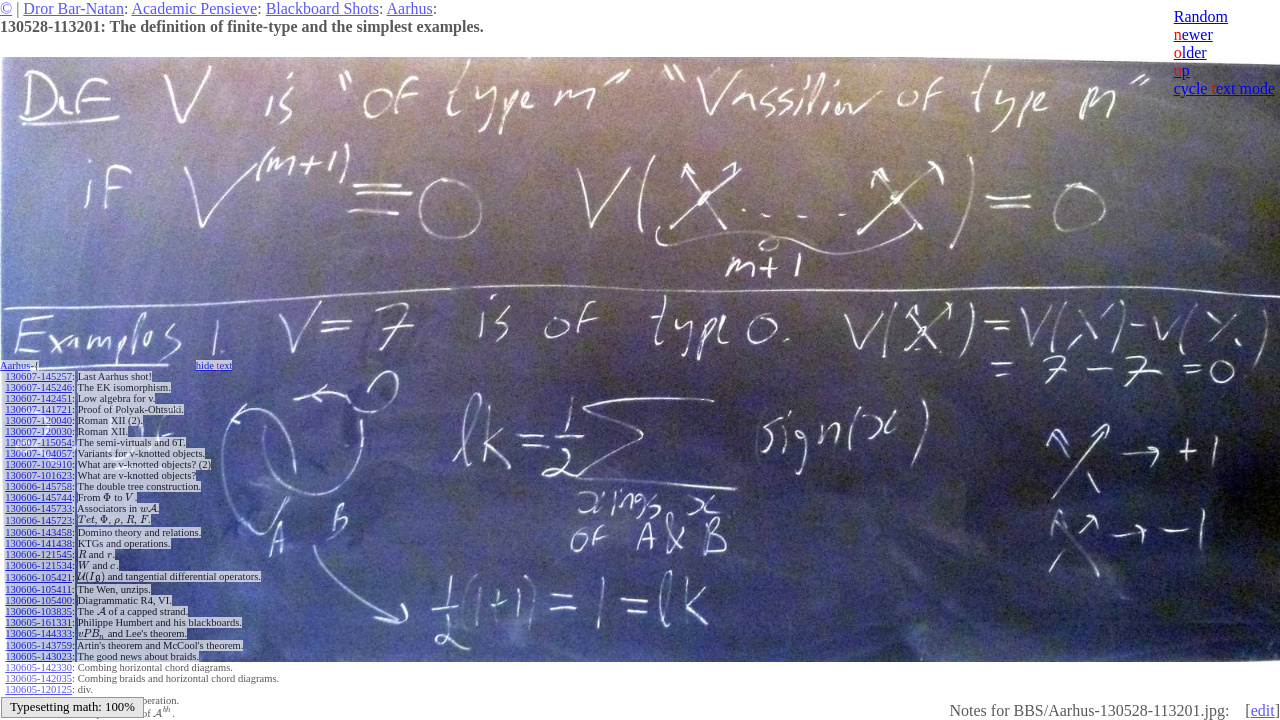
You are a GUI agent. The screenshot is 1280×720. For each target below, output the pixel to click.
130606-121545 (38, 554)
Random (1201, 16)
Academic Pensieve (194, 8)
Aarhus (410, 8)
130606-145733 (38, 508)
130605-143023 (38, 656)
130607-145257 (38, 376)
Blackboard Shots (322, 8)
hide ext (214, 365)
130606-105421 (38, 577)
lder (1190, 52)
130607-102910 (38, 464)
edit (1263, 710)
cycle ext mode (1224, 88)
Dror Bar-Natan (73, 8)
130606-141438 (38, 543)
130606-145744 (38, 497)
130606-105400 (38, 600)
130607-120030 (38, 431)
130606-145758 (38, 486)
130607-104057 (38, 453)
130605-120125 (38, 689)
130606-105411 (38, 589)
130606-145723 (38, 520)
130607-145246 (38, 387)
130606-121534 (38, 565)
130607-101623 (38, 475)
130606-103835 (38, 611)
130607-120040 (38, 420)
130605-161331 (38, 622)
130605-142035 (38, 678)
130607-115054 (38, 442)
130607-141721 (38, 409)
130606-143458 (38, 532)
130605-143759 (38, 645)
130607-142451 (38, 398)
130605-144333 (38, 633)
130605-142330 (38, 667)
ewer (1193, 34)
